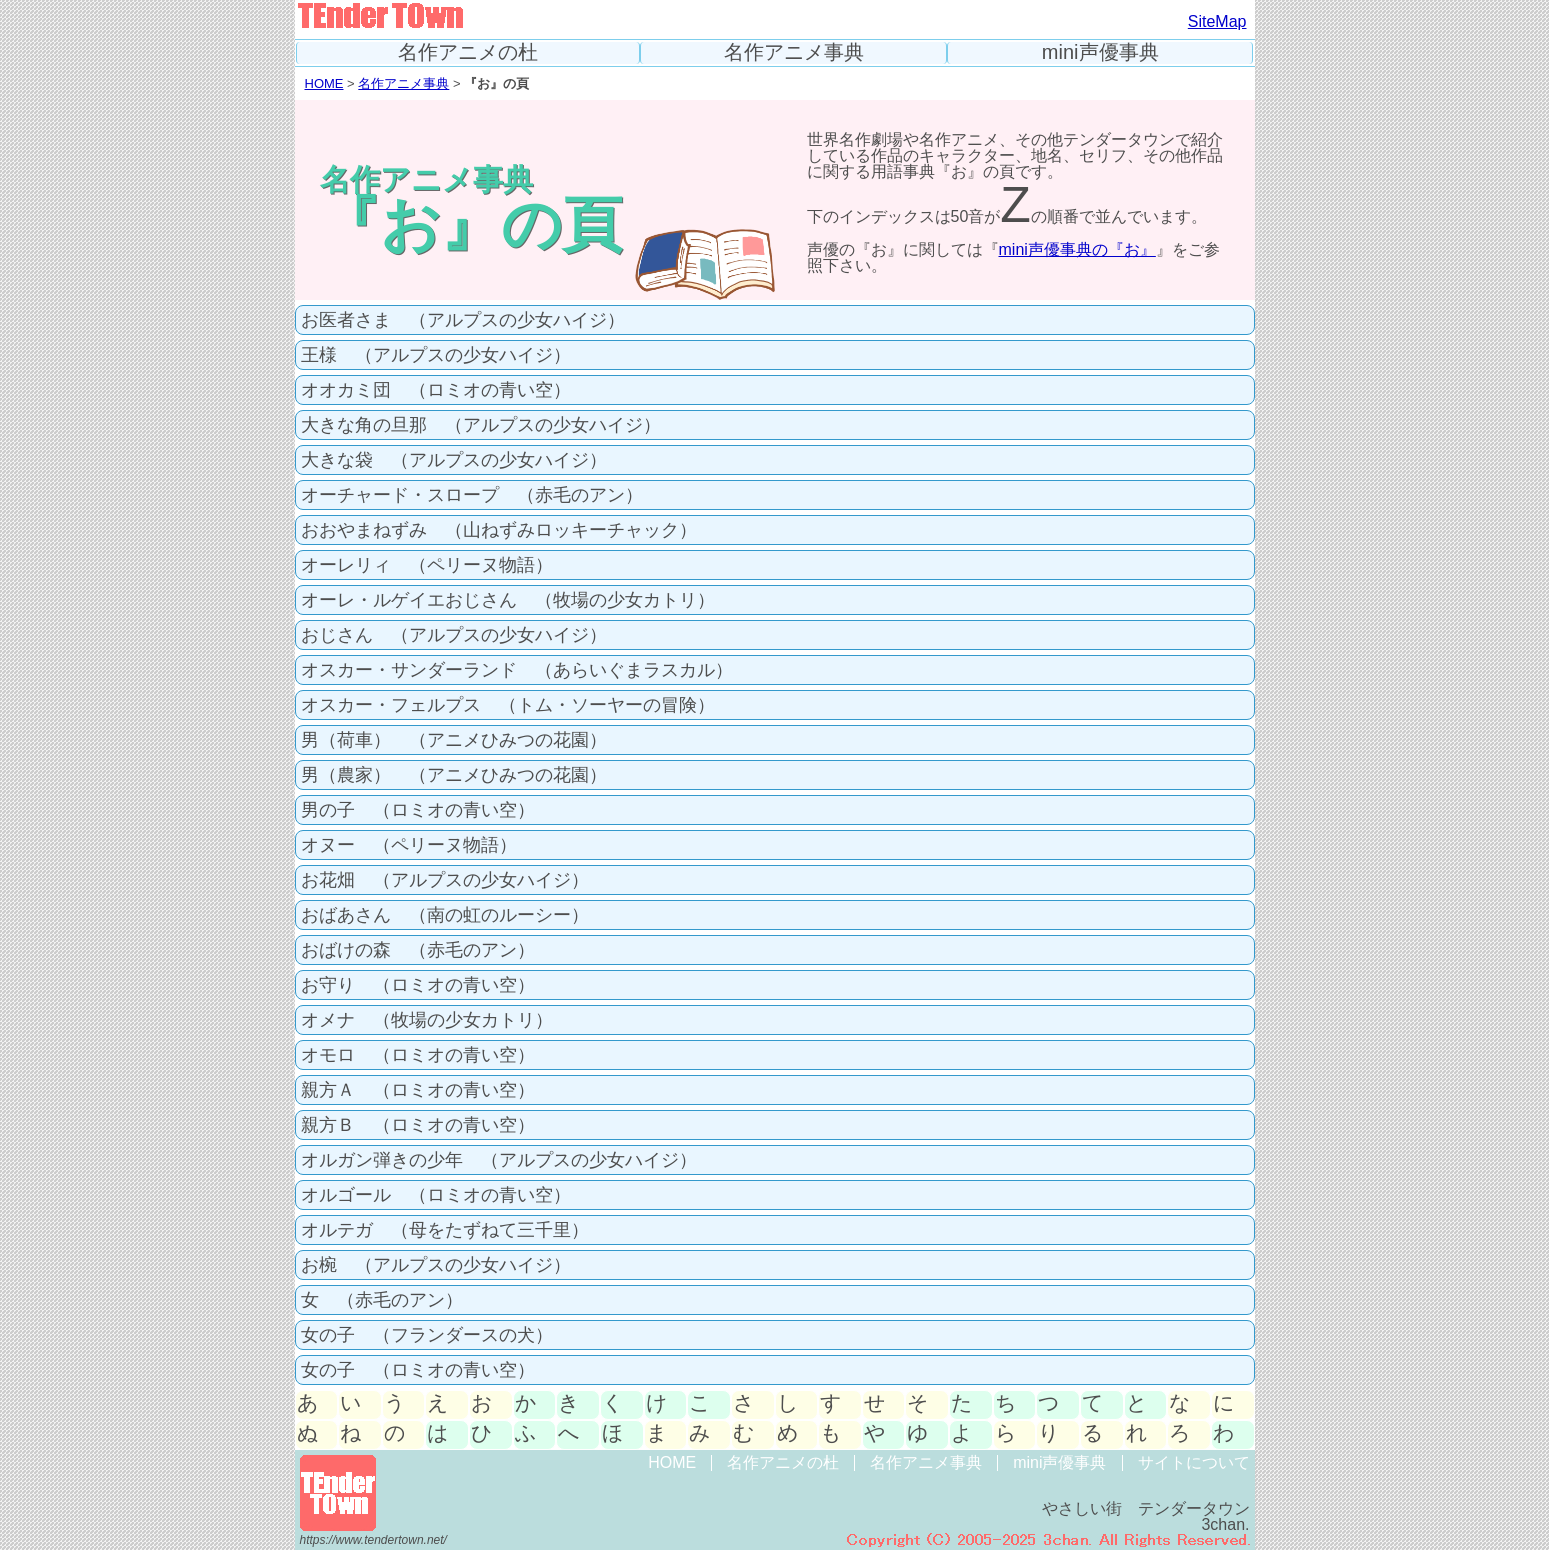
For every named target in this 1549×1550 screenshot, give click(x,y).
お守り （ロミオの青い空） (418, 985)
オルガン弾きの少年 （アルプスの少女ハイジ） (499, 1160)
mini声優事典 (1100, 52)
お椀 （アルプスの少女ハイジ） (436, 1265)
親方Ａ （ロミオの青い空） (418, 1090)
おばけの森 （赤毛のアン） (418, 950)
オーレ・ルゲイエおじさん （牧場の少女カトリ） (508, 600)
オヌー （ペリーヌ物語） (409, 845)
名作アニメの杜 (468, 52)
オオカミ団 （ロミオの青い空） (436, 390)
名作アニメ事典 (794, 52)
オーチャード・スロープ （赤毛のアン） (472, 495)
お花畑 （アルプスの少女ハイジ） (445, 880)
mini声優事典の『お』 (1077, 249)
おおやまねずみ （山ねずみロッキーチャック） (499, 530)
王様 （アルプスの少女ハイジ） (436, 355)
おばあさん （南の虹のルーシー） (445, 915)
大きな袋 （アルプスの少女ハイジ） (454, 460)
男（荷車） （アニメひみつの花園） (454, 740)
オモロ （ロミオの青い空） (418, 1055)
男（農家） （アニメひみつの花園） (454, 775)
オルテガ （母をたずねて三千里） (445, 1230)
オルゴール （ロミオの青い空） (436, 1195)
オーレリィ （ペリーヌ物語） (427, 565)
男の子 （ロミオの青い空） (418, 810)
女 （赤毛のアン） (382, 1300)
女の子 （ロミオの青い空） (418, 1370)
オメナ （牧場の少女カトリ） (427, 1020)
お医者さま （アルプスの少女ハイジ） (463, 320)
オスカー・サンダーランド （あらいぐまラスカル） (517, 670)
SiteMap (1217, 21)
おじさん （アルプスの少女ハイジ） (454, 635)
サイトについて (1194, 1462)
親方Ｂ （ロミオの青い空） (418, 1125)
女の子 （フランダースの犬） (427, 1335)
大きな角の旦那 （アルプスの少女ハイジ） (481, 425)
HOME (324, 83)
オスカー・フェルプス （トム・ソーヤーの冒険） (508, 705)
